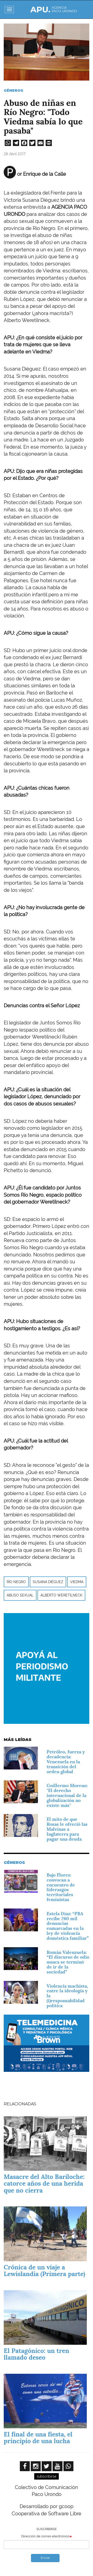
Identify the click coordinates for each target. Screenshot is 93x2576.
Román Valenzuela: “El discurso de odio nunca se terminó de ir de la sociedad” (68, 1962)
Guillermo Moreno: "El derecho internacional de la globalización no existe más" (67, 1795)
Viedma (76, 1582)
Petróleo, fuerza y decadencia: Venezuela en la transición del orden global (66, 1761)
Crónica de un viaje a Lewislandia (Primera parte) (44, 2270)
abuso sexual (20, 1595)
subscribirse (46, 2476)
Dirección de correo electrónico (45, 2536)
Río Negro (16, 1582)
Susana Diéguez (48, 1582)
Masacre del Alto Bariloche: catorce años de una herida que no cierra (44, 2183)
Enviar (45, 2558)
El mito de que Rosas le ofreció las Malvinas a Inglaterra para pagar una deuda (67, 1829)
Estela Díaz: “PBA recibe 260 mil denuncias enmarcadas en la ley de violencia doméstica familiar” (68, 1926)
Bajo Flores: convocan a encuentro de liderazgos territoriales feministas (61, 1887)
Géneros (13, 90)
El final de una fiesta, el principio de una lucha (38, 2437)
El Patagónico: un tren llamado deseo (36, 2354)
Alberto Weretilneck (61, 1595)
